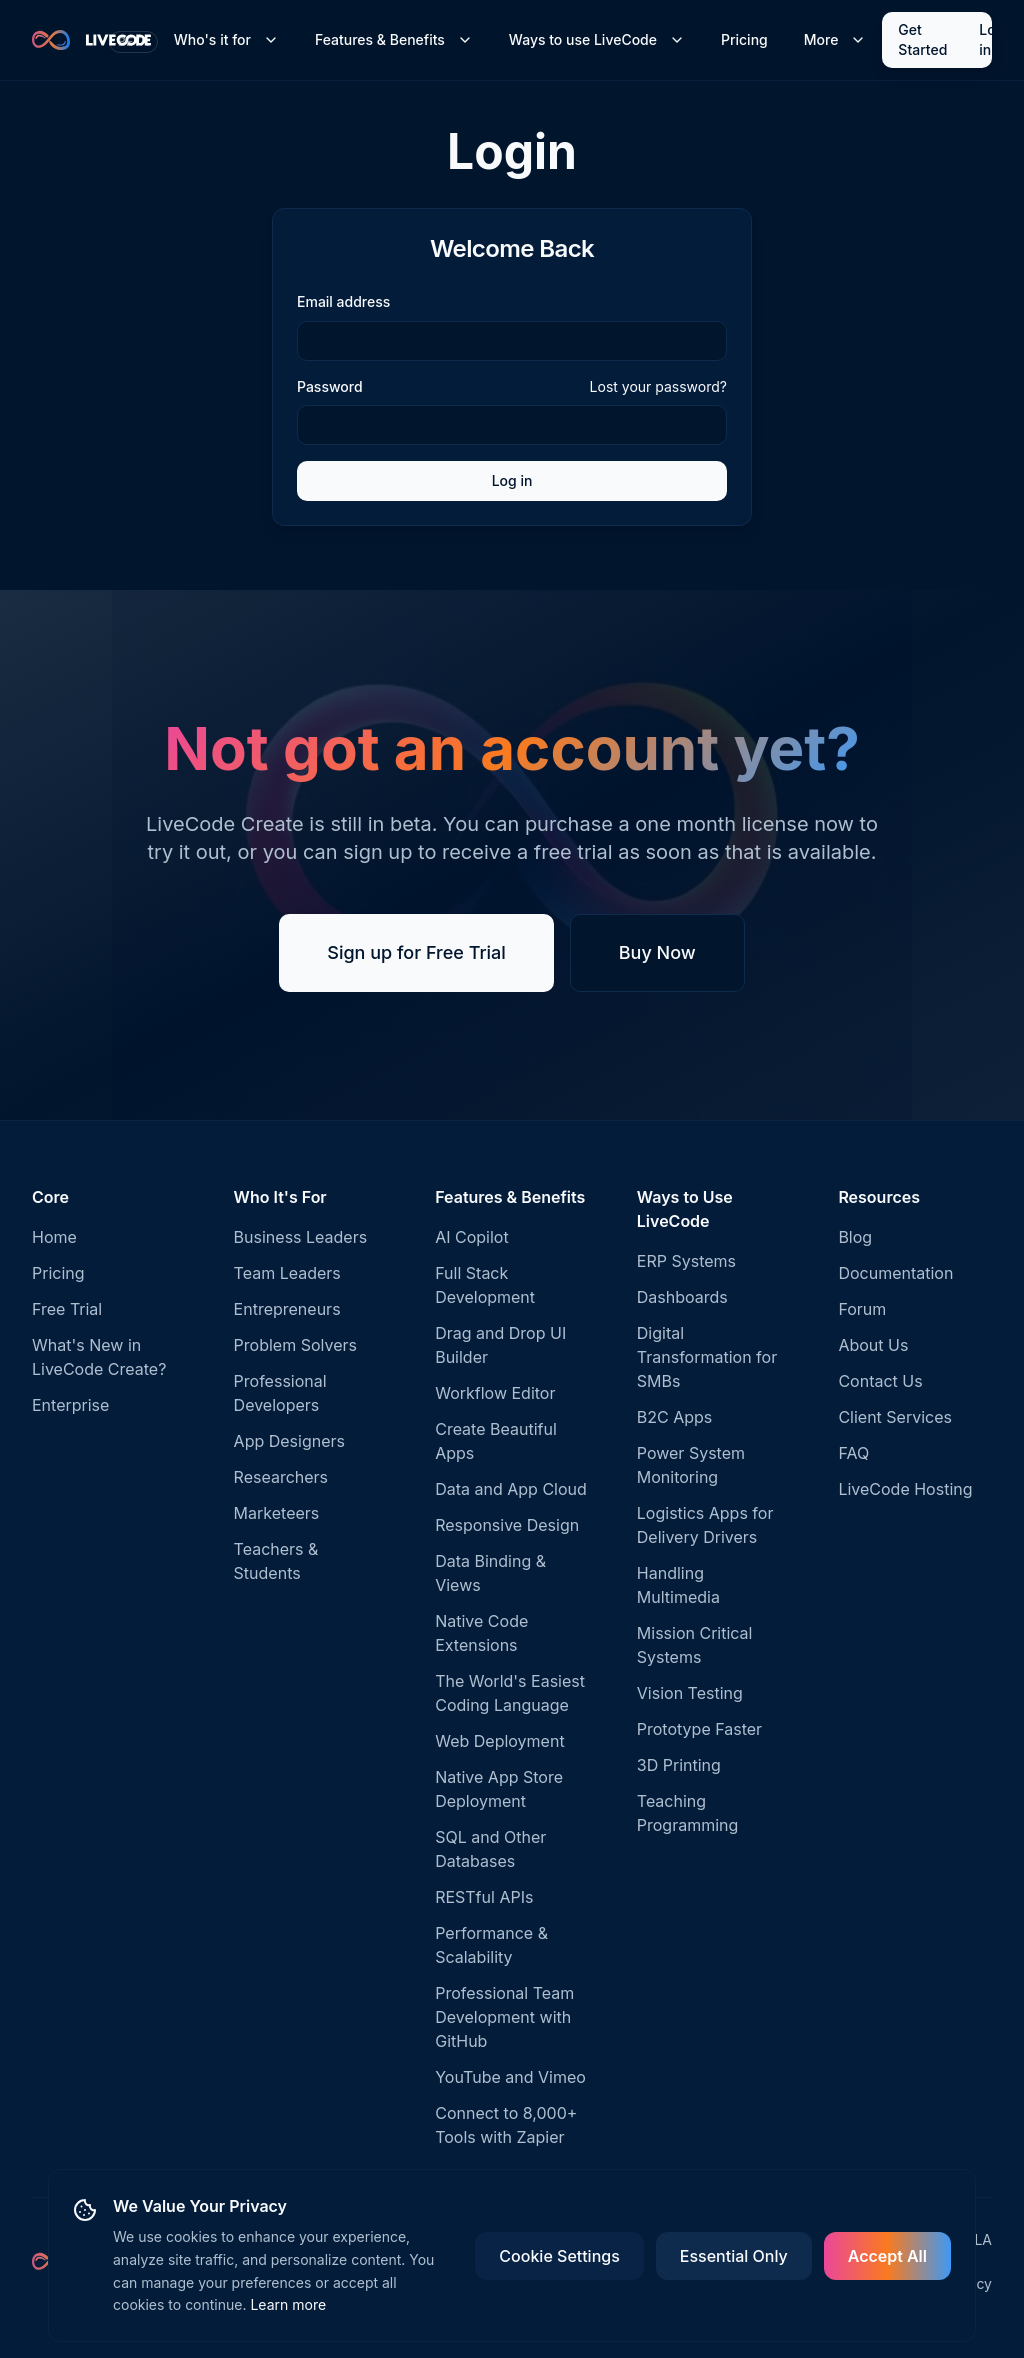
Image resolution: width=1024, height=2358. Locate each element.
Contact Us (880, 1381)
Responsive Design (507, 1525)
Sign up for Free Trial (416, 952)
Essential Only (734, 2256)
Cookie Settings (559, 2256)
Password (330, 387)
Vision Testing (690, 1693)
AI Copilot (472, 1237)
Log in (991, 39)
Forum (862, 1309)
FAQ (853, 1453)
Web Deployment (499, 1741)
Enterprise (70, 1405)
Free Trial (67, 1309)
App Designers (289, 1441)
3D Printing (679, 1765)
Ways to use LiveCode (597, 39)
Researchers (281, 1477)
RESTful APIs (484, 1897)
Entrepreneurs (287, 1309)
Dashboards (682, 1297)
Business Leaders (301, 1237)
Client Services (895, 1417)
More (835, 39)
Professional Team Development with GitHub (504, 2017)
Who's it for (226, 39)
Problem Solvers (295, 1345)
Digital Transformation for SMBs (707, 1357)
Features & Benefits (394, 39)
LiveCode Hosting (905, 1489)
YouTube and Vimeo (510, 2077)
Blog (855, 1237)
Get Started (922, 39)
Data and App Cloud (511, 1489)
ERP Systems (686, 1261)
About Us (873, 1345)
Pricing (744, 39)
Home (54, 1237)
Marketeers (277, 1513)
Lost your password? (658, 386)
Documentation (895, 1273)
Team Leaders (287, 1273)
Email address (343, 301)
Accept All (887, 2256)
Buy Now (657, 952)
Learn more (288, 2304)
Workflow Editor (495, 1393)
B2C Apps (675, 1417)
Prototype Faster (699, 1729)
